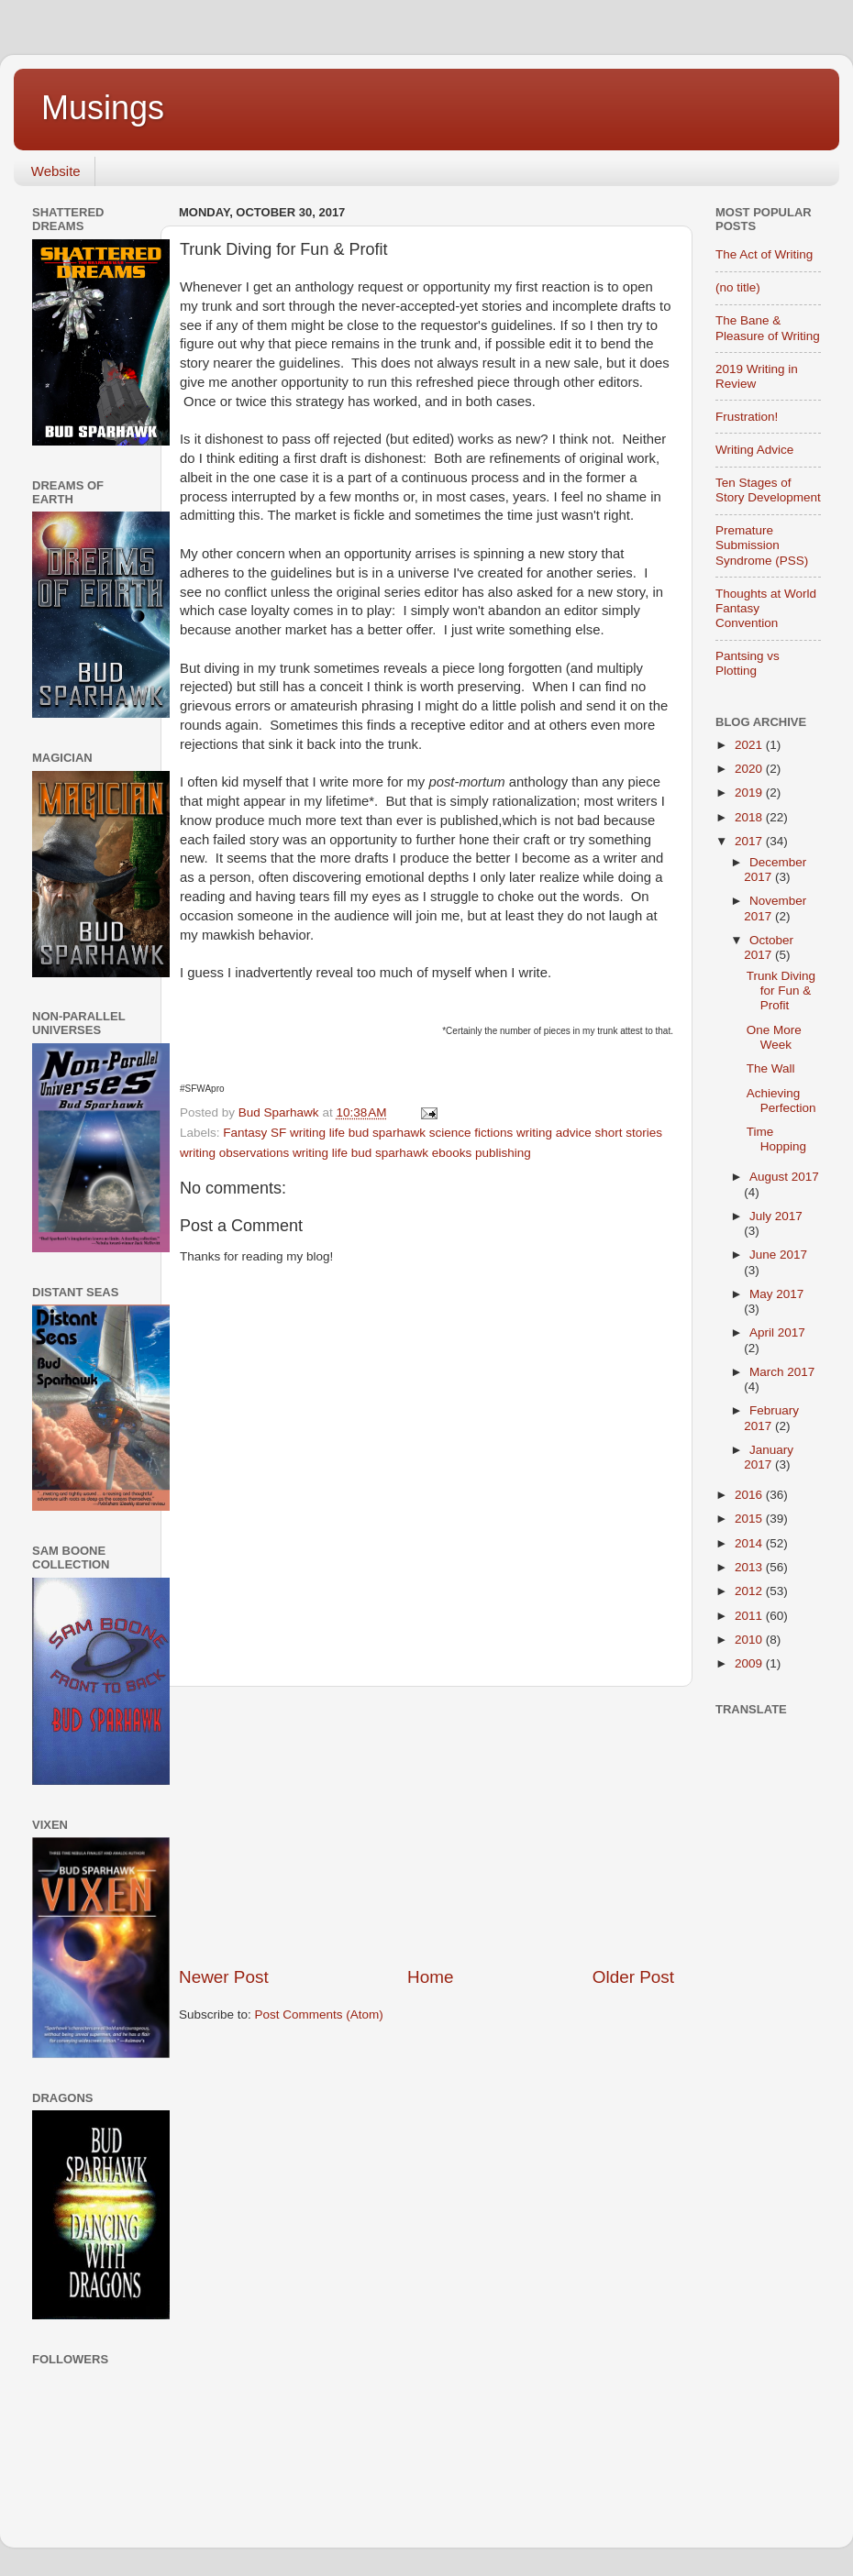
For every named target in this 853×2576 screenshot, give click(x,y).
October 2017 (768, 947)
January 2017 (768, 1457)
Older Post (633, 1977)
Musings (102, 108)
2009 (750, 1663)
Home (430, 1977)
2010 (750, 1639)
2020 (750, 769)
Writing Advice (754, 450)
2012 (750, 1591)
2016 (750, 1495)
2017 (750, 841)
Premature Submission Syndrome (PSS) (761, 545)
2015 (750, 1518)
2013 (750, 1567)
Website (56, 171)
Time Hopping (776, 1139)
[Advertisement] (427, 1826)
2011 (750, 1616)
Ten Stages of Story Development (768, 490)
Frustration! (746, 417)
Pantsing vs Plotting (747, 663)
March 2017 (781, 1372)
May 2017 (776, 1294)
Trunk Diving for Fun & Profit (781, 990)
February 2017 (771, 1418)
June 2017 (778, 1254)
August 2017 (784, 1176)
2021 (750, 745)
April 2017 (777, 1332)
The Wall (771, 1068)
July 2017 (776, 1216)
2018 (750, 817)
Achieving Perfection (781, 1100)
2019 (750, 792)
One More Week (774, 1037)
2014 (750, 1543)
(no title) (737, 287)
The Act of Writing (764, 254)
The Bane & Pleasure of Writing (767, 328)
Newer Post (224, 1977)
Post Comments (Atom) (319, 2014)
